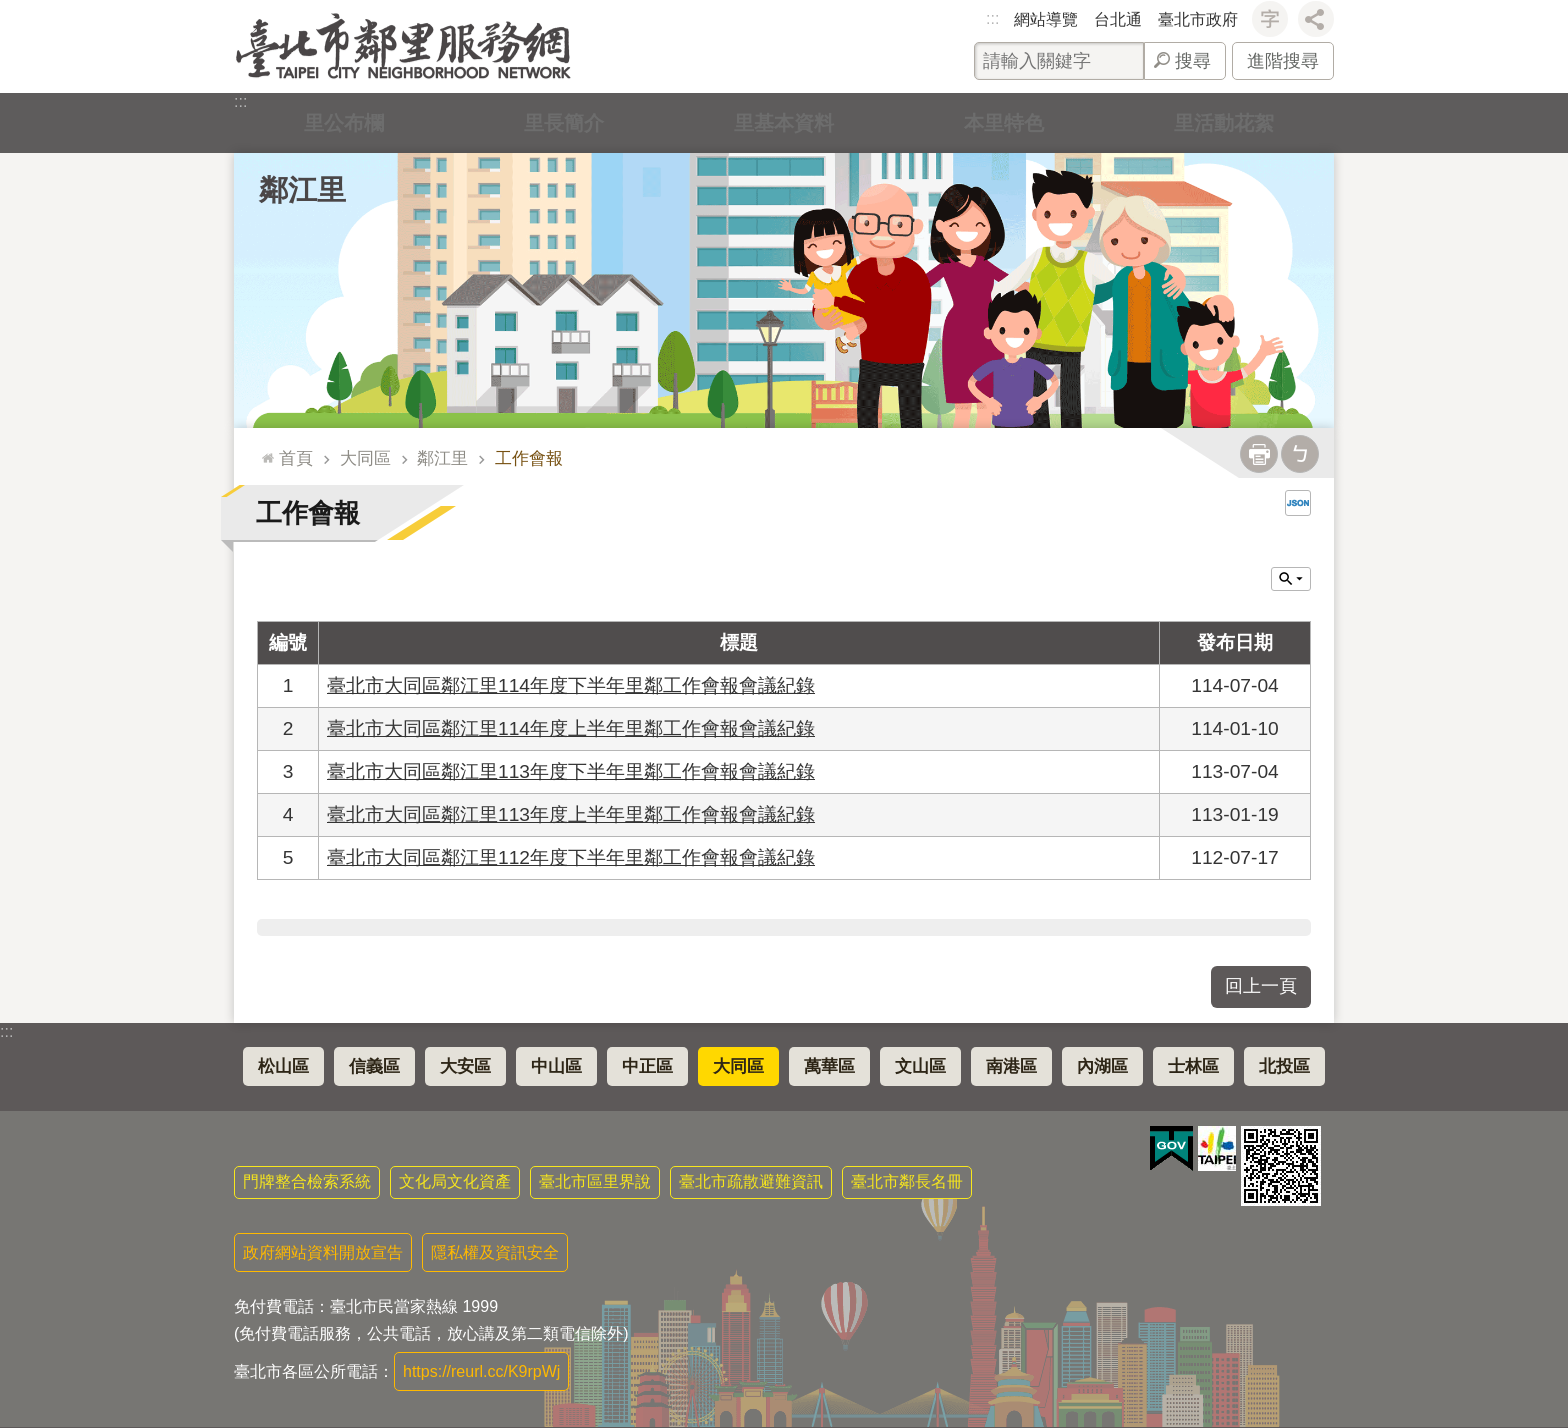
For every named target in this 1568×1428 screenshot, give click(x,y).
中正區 (647, 1066)
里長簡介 (564, 122)
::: (992, 18)
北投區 (1284, 1066)
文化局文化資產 (455, 1181)
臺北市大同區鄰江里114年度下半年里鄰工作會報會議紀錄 (571, 685)
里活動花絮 (1224, 122)
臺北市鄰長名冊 (907, 1181)
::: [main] (263, 449)
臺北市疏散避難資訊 (751, 1181)
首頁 (296, 458)
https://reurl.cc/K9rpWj (481, 1371)
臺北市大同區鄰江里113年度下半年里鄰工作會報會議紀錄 (571, 771)
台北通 (1118, 19)
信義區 (374, 1066)
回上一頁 (1261, 986)
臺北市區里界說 (595, 1181)
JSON (1298, 503)
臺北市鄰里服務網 (403, 46)
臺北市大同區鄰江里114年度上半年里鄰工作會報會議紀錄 (571, 728)
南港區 (1011, 1066)
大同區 (365, 458)
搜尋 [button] (1193, 61)
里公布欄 (344, 122)
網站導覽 (1046, 19)
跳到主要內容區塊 (10, 10)
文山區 (920, 1066)
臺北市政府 (1198, 19)
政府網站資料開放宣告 (323, 1252)
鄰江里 (302, 190)
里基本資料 (784, 122)
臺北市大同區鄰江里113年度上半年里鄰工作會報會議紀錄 (571, 814)
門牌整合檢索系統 (307, 1181)
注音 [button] (1300, 454)
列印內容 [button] (1259, 454)
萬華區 (829, 1066)
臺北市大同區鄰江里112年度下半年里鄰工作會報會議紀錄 (571, 857)
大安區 (465, 1066)
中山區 (556, 1066)
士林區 (1193, 1066)
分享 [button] (1316, 19)
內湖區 (1102, 1066)
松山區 (283, 1066)
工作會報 (529, 458)
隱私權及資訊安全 (495, 1252)
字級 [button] (1270, 19)
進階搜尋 (1283, 61)
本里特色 (1004, 122)
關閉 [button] (1291, 579)
